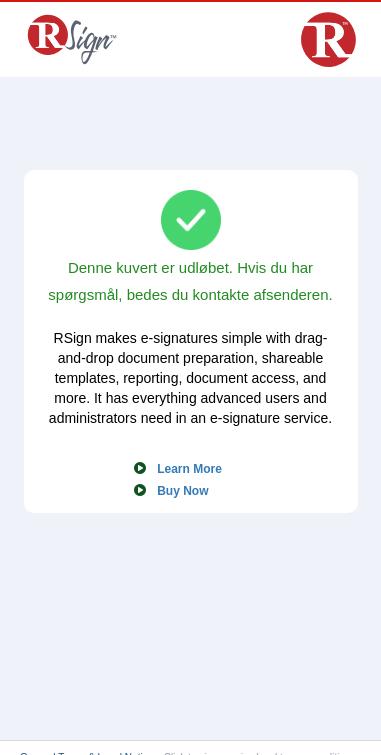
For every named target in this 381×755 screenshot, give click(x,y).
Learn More (189, 469)
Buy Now (182, 491)
